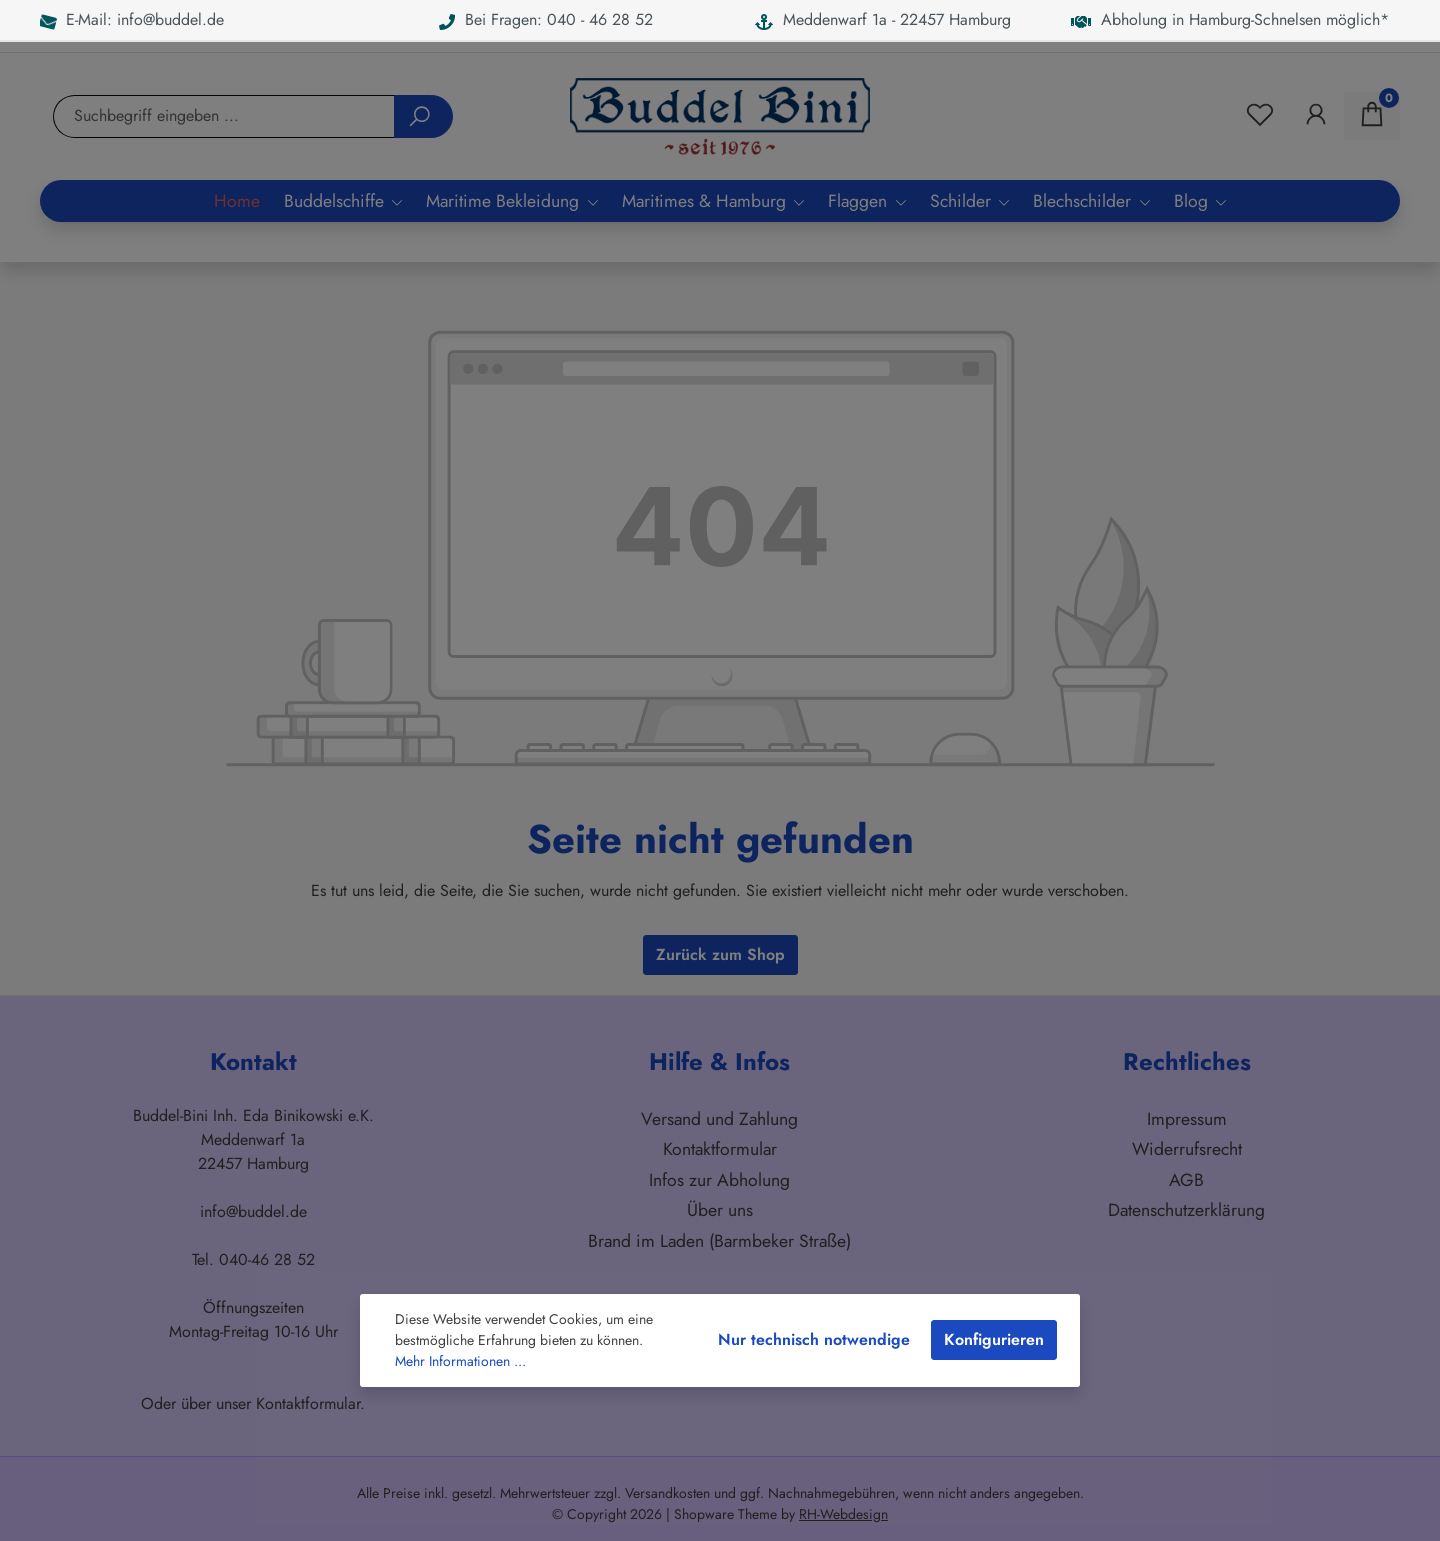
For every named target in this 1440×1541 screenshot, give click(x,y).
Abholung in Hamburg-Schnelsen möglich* (1230, 19)
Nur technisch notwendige (814, 1339)
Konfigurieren (994, 1339)
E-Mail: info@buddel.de (132, 19)
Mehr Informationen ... (460, 1361)
